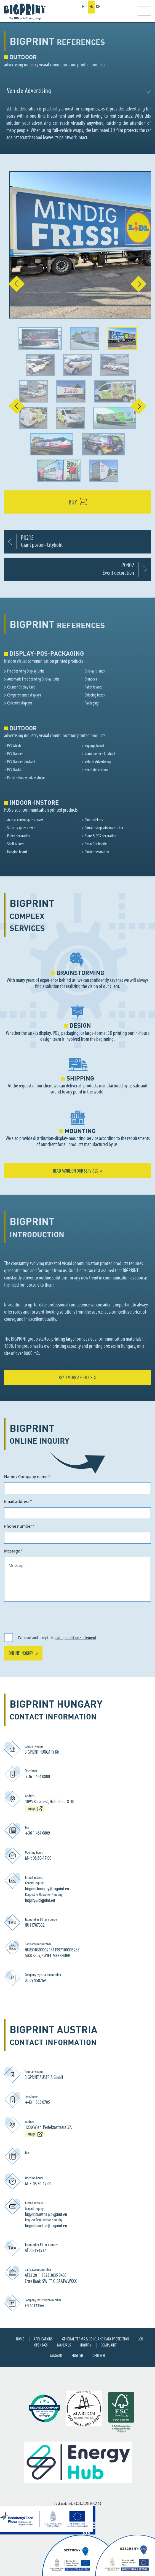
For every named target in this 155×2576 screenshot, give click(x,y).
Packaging (91, 703)
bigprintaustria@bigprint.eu (46, 2214)
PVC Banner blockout (21, 762)
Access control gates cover (25, 820)
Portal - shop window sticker (26, 778)
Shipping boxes (95, 695)
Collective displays (19, 703)
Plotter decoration (97, 852)
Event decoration (96, 770)
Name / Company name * (27, 1477)
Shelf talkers (15, 844)
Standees (91, 679)
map (31, 1808)
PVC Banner (15, 754)
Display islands (95, 671)
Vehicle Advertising (98, 762)
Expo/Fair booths (96, 844)
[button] (12, 284)
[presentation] (46, 1616)
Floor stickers (94, 820)
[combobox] (77, 91)
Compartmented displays (24, 695)
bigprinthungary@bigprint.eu (47, 1889)
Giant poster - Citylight (100, 754)
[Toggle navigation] (140, 11)
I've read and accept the (57, 1638)
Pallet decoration (18, 836)
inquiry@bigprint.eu (40, 1900)
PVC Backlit (15, 770)
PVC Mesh (14, 746)
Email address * (18, 1502)
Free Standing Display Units (25, 671)
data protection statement (75, 1638)
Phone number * (19, 1526)
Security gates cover (21, 828)
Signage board (94, 746)
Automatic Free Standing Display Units (33, 679)
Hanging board (17, 852)
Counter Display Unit (21, 687)
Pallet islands (94, 687)
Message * (13, 1551)
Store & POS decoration (100, 836)
